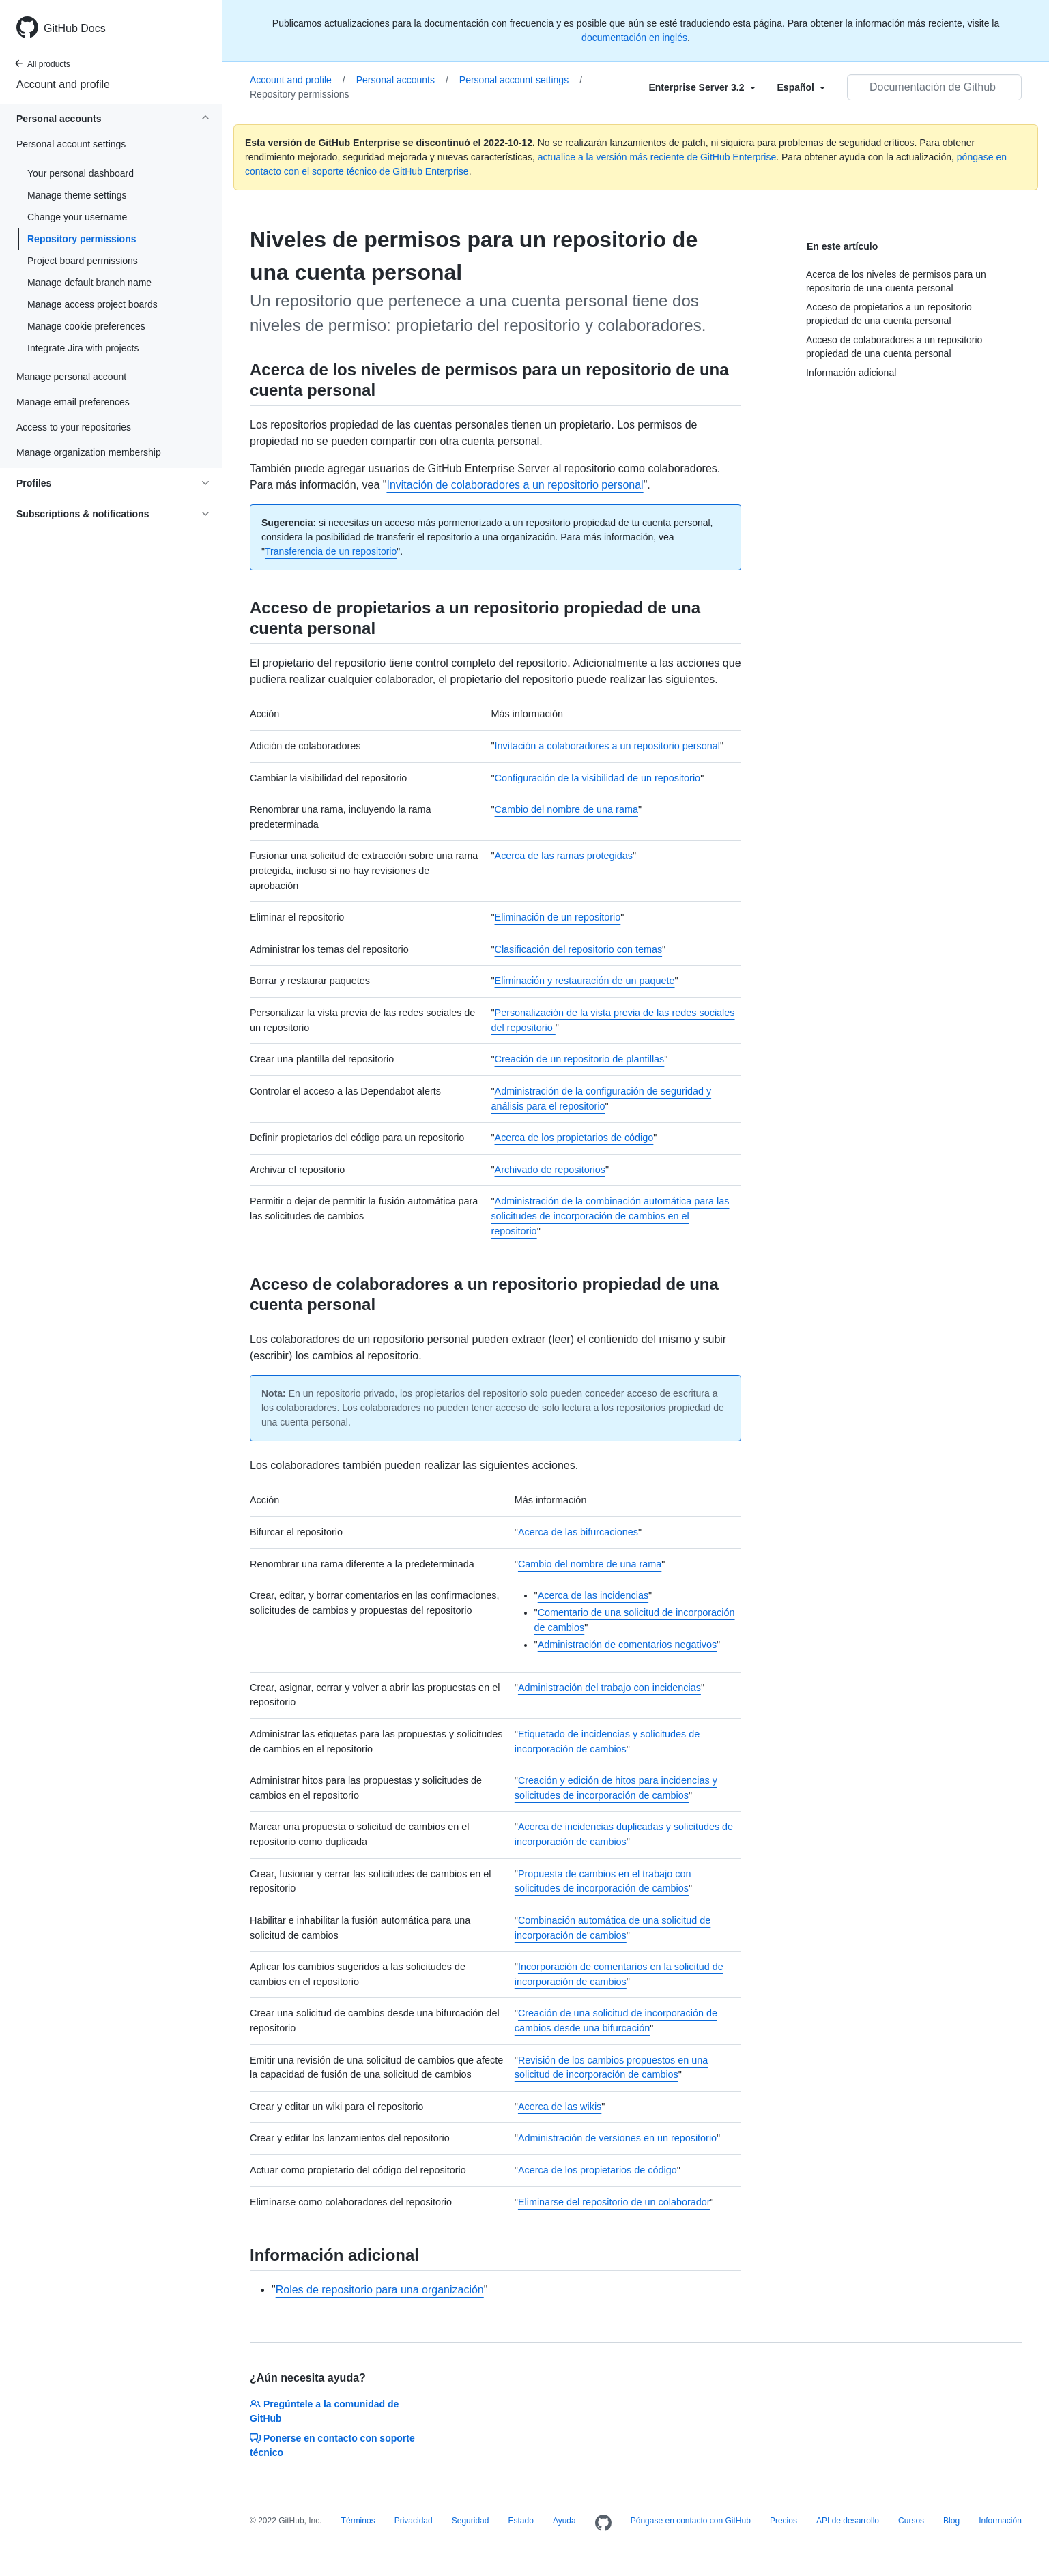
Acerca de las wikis (559, 2106)
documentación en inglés (634, 37)
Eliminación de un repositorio (558, 917)
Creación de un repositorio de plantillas (580, 1059)
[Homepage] (603, 2523)
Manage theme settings (77, 195)
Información (1000, 2521)
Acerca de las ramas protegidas (564, 855)
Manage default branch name (89, 282)
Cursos (911, 2521)
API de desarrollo (847, 2521)
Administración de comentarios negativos (627, 1644)
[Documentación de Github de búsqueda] (934, 87)
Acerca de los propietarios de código (574, 1137)
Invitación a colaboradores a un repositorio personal (607, 745)
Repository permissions (81, 238)
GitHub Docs (75, 28)
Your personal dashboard (80, 173)
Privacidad (413, 2521)
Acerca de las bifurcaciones (578, 1531)
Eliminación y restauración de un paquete (585, 980)
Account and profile (63, 84)
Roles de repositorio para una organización (380, 2290)
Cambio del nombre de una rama (566, 809)
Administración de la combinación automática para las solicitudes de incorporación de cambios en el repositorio (610, 1216)
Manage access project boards (92, 304)
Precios (783, 2521)
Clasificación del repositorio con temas (579, 949)
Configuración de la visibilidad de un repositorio (598, 777)
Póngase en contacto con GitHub (691, 2521)
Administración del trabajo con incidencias (609, 1687)
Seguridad (470, 2521)
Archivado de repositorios (550, 1169)
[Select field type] (701, 87)
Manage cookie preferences (86, 326)
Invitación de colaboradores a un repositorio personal (514, 485)
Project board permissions (82, 260)
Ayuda (564, 2521)
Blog (951, 2521)
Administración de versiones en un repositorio (617, 2137)
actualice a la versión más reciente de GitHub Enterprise (657, 156)
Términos (358, 2521)
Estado (520, 2521)
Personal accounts (402, 79)
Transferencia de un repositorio (331, 551)
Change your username (77, 217)
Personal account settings (520, 79)
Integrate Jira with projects (83, 348)
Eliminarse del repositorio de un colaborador (614, 2202)
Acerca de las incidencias (593, 1595)
